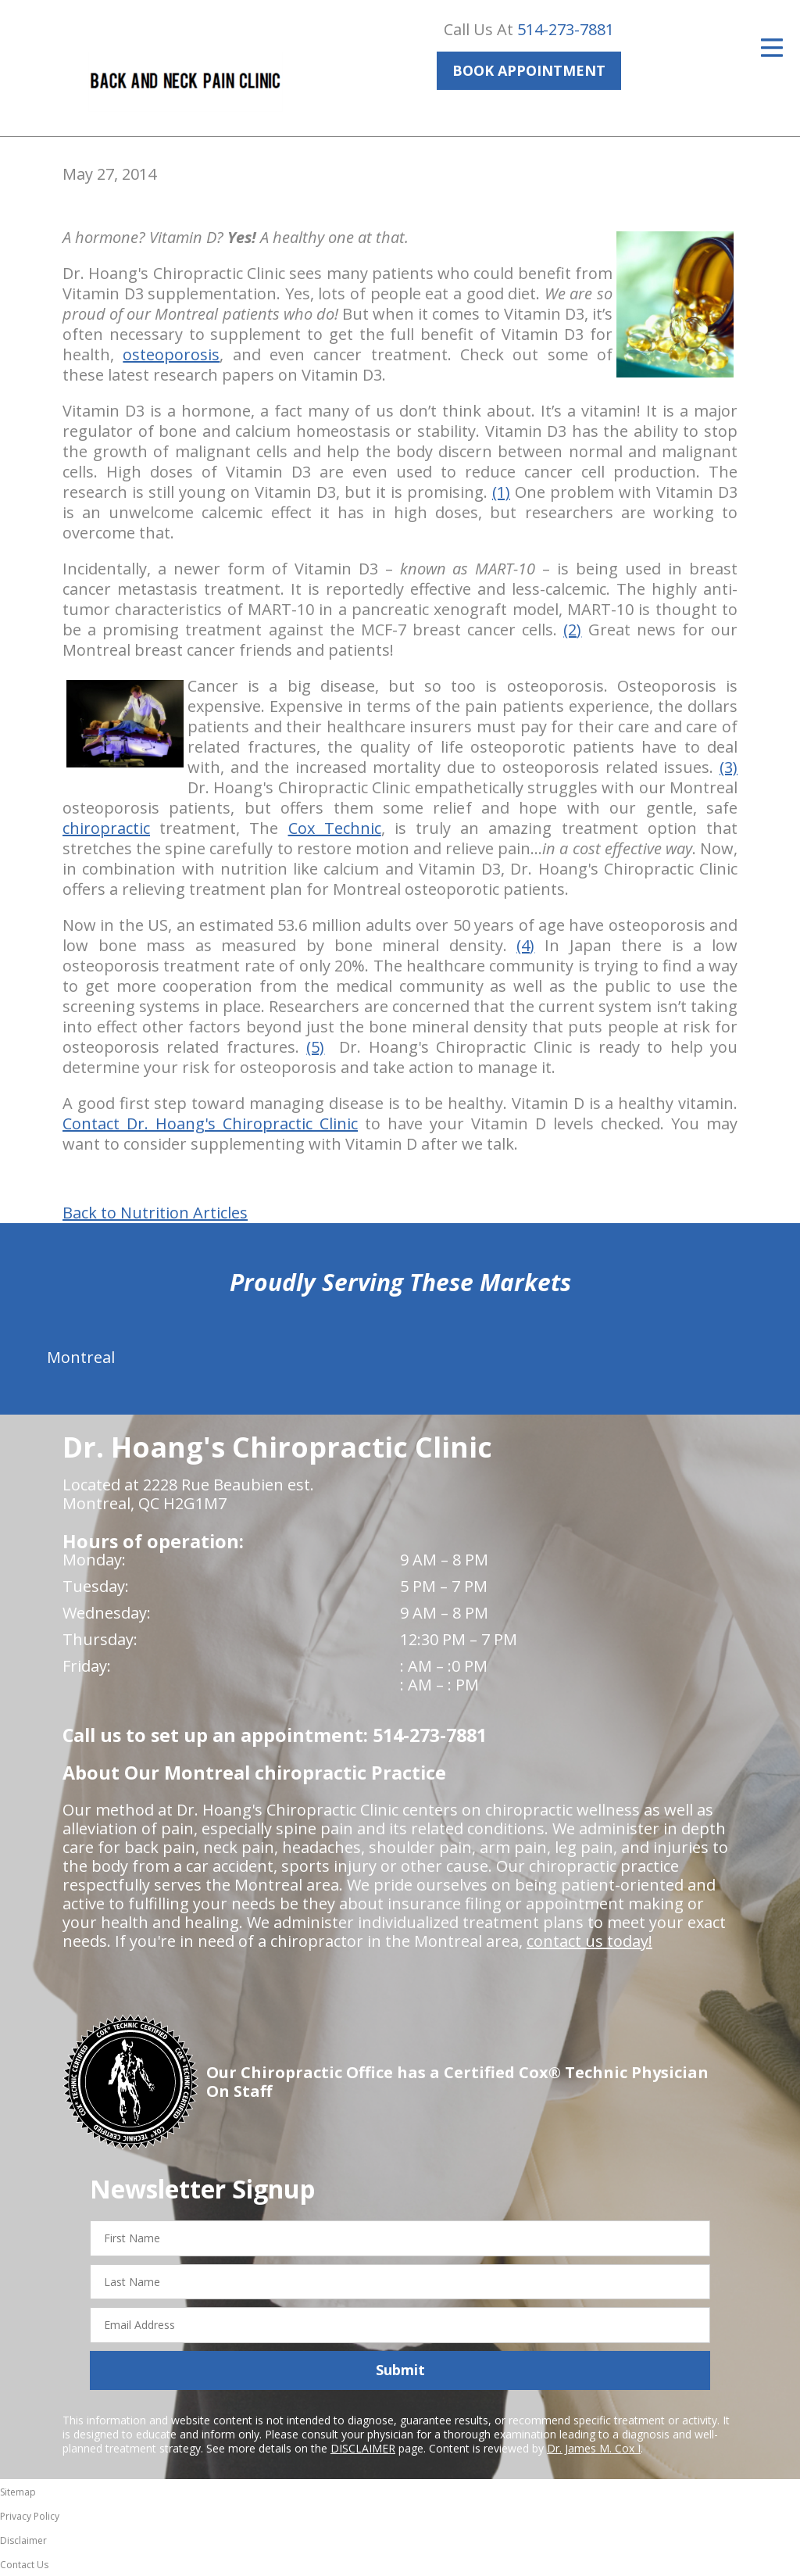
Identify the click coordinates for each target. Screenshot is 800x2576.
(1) (501, 492)
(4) (525, 945)
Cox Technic (334, 828)
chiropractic (106, 828)
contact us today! (589, 1941)
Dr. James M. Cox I (594, 2448)
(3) (729, 767)
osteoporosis (171, 354)
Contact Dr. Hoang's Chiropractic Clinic (210, 1123)
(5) (315, 1046)
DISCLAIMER (362, 2448)
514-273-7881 (565, 29)
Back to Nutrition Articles (155, 1213)
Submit (400, 2369)
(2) (572, 629)
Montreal (81, 1357)
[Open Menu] (771, 47)
